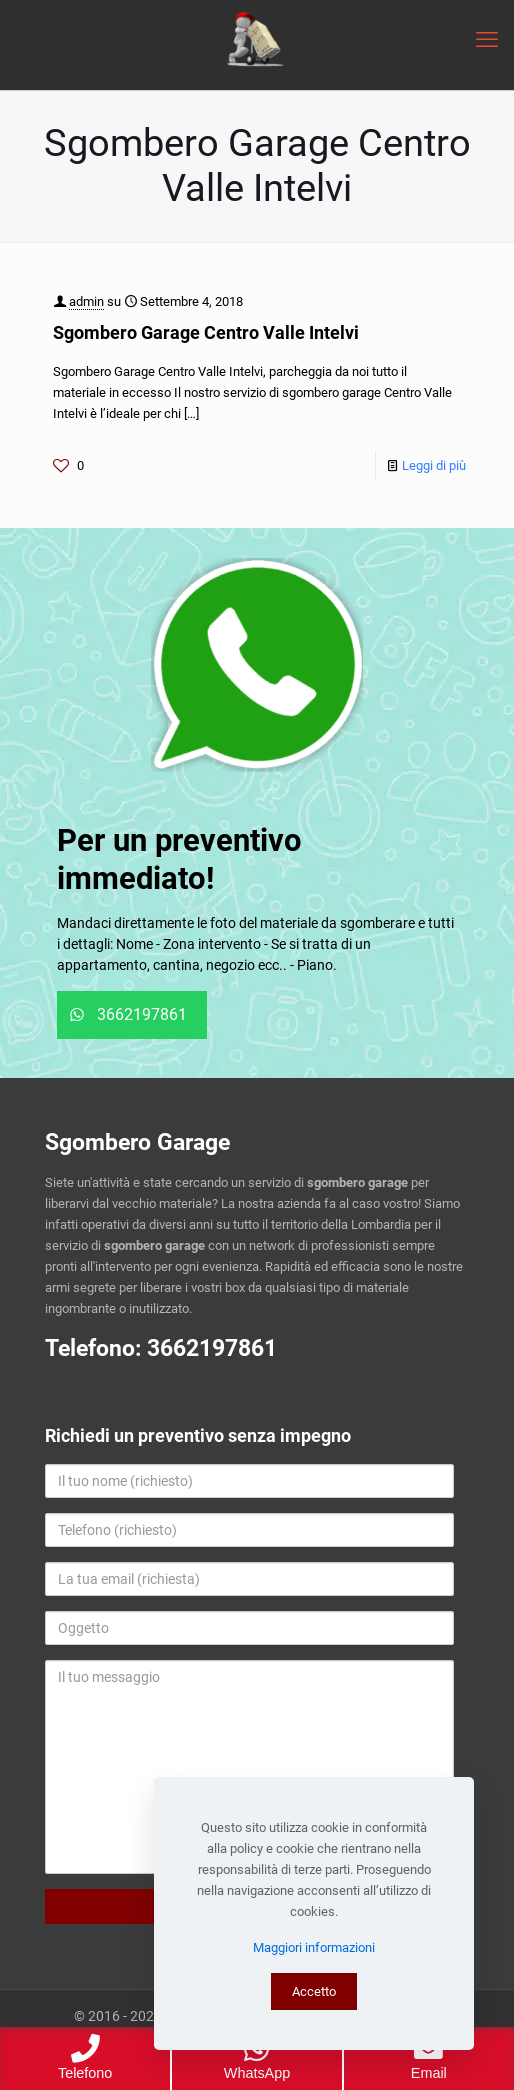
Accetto (314, 1991)
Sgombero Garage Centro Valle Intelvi (206, 332)
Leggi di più (434, 465)
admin (86, 301)
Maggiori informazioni (314, 1947)
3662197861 (212, 1348)
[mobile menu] (487, 40)
